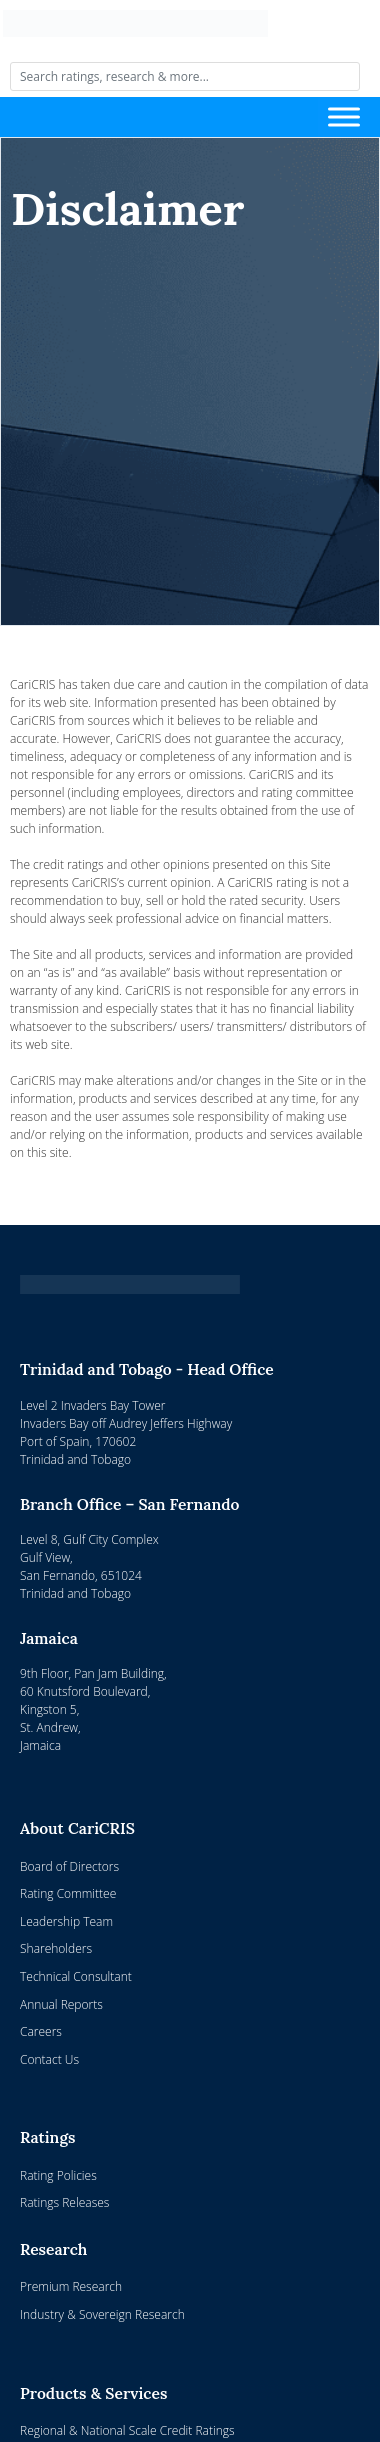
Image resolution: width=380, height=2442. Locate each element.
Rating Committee (68, 1893)
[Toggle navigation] (170, 117)
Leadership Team (66, 1921)
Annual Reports (61, 2004)
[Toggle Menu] (344, 117)
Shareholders (56, 1948)
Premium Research (71, 2286)
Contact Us (49, 2059)
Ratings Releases (64, 2202)
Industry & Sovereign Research (102, 2314)
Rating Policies (58, 2175)
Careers (41, 2031)
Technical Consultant (76, 1976)
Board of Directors (69, 1866)
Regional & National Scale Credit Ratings (127, 2430)
